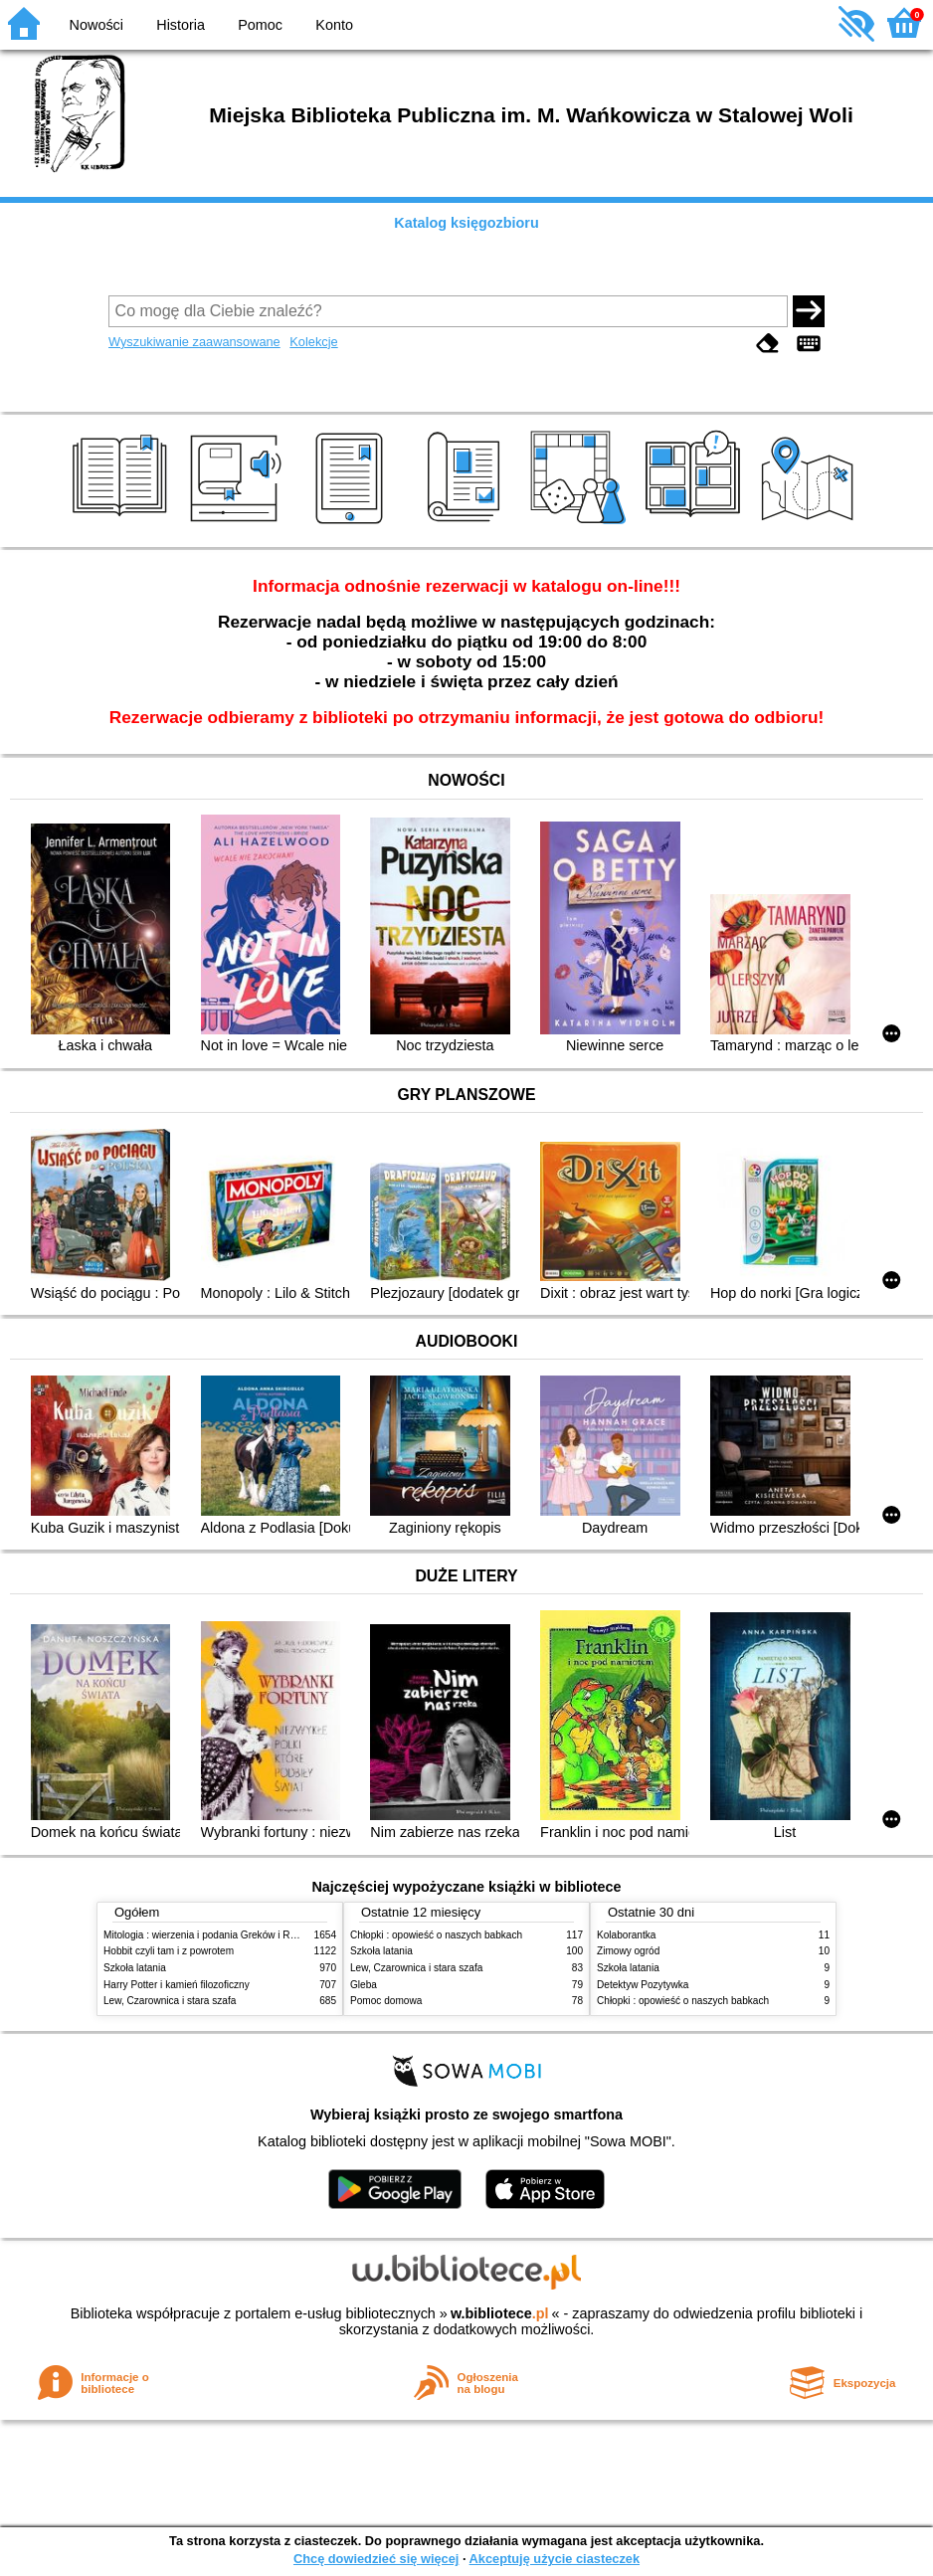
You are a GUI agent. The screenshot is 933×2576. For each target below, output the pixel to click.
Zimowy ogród (628, 1950)
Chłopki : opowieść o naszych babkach (436, 1935)
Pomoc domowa (386, 2000)
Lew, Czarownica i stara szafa (169, 2000)
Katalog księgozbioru (466, 223)
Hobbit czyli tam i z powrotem (168, 1950)
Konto (334, 25)
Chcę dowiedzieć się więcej (376, 2558)
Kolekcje (313, 341)
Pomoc (260, 25)
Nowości (96, 25)
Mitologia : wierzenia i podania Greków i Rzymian (212, 1935)
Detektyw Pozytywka (642, 1984)
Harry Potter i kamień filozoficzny (176, 1984)
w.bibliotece (500, 2313)
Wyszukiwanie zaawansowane (194, 341)
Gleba (363, 1984)
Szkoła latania (134, 1967)
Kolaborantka (626, 1935)
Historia (180, 25)
